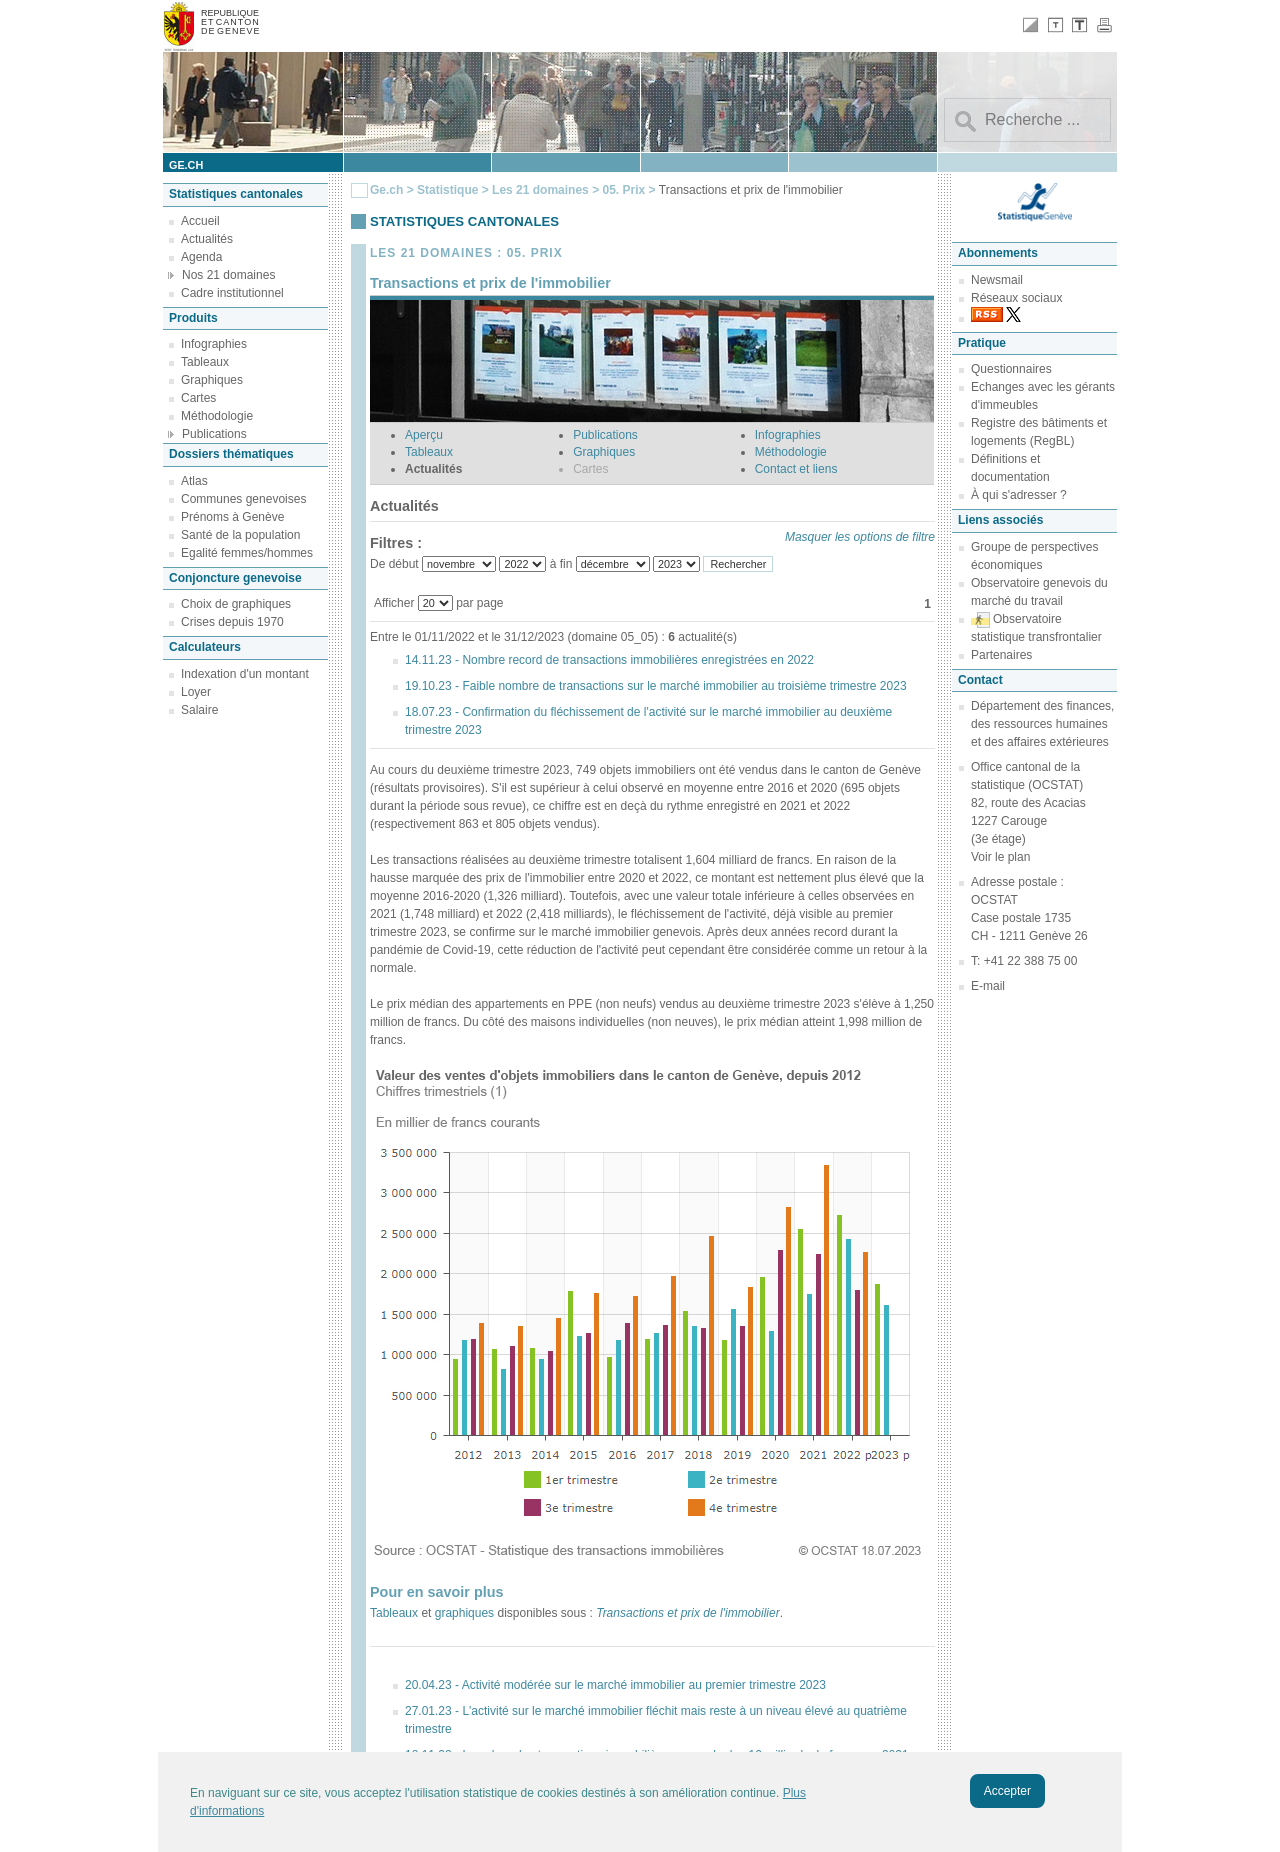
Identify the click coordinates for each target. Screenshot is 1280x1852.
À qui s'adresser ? (1019, 495)
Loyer (196, 692)
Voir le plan (1000, 857)
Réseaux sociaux (1016, 298)
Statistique (447, 190)
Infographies (214, 344)
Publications (214, 434)
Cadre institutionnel (232, 293)
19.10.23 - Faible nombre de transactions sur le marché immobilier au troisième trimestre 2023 (656, 686)
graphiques (464, 1613)
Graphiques (212, 380)
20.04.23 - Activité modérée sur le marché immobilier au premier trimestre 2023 (615, 1685)
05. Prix (625, 190)
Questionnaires (1011, 369)
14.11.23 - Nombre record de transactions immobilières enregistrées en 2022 (609, 660)
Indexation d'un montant (245, 674)
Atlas (194, 481)
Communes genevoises (243, 499)
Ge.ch (386, 190)
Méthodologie (217, 416)
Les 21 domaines (540, 190)
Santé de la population (240, 535)
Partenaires (1001, 655)
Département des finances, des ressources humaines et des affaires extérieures (1042, 724)
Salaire (199, 710)
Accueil (200, 221)
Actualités (207, 239)
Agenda (201, 257)
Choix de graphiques (236, 604)
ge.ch (186, 165)
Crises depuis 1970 (232, 622)
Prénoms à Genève (232, 517)
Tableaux (205, 362)
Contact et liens (796, 469)
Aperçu (424, 435)
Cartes (198, 398)
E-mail (988, 986)
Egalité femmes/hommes (247, 553)
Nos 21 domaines (228, 275)
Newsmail (997, 280)
